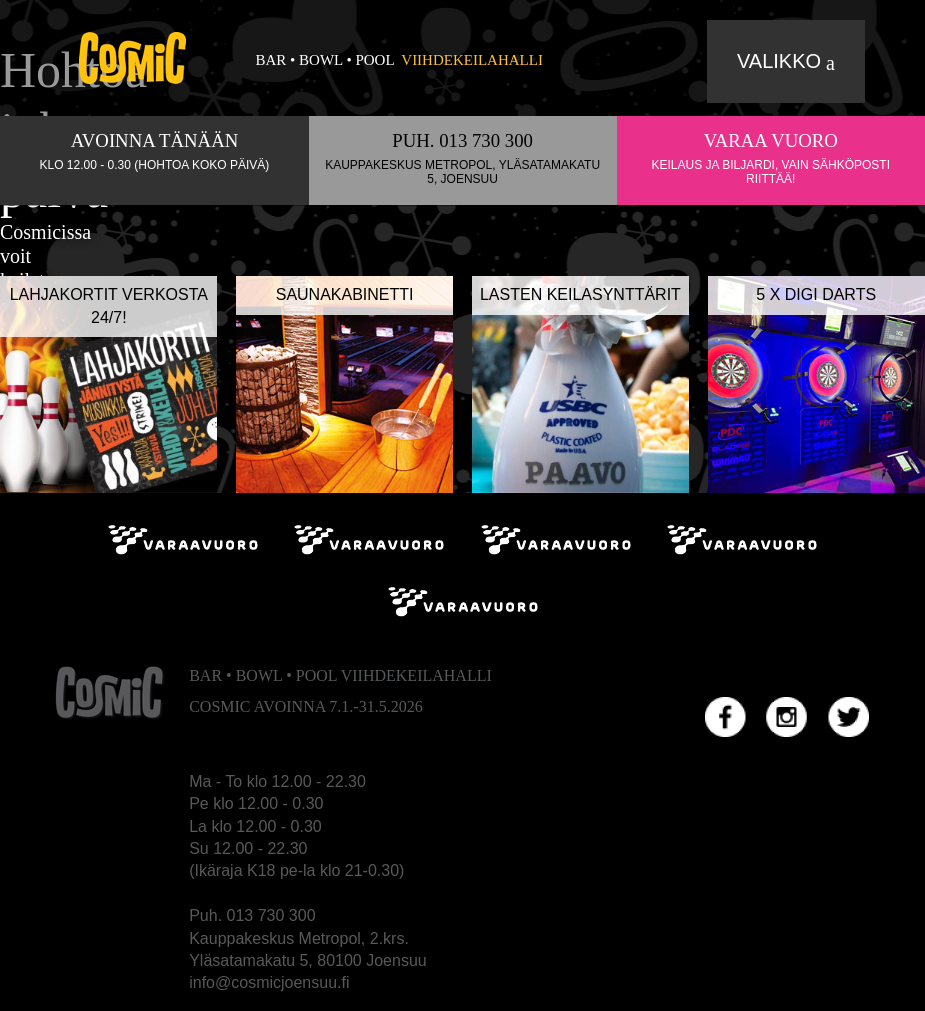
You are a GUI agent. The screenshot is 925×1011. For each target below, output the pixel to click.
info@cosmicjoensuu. (265, 982)
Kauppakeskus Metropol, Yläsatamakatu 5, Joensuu (462, 172)
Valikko (779, 61)
